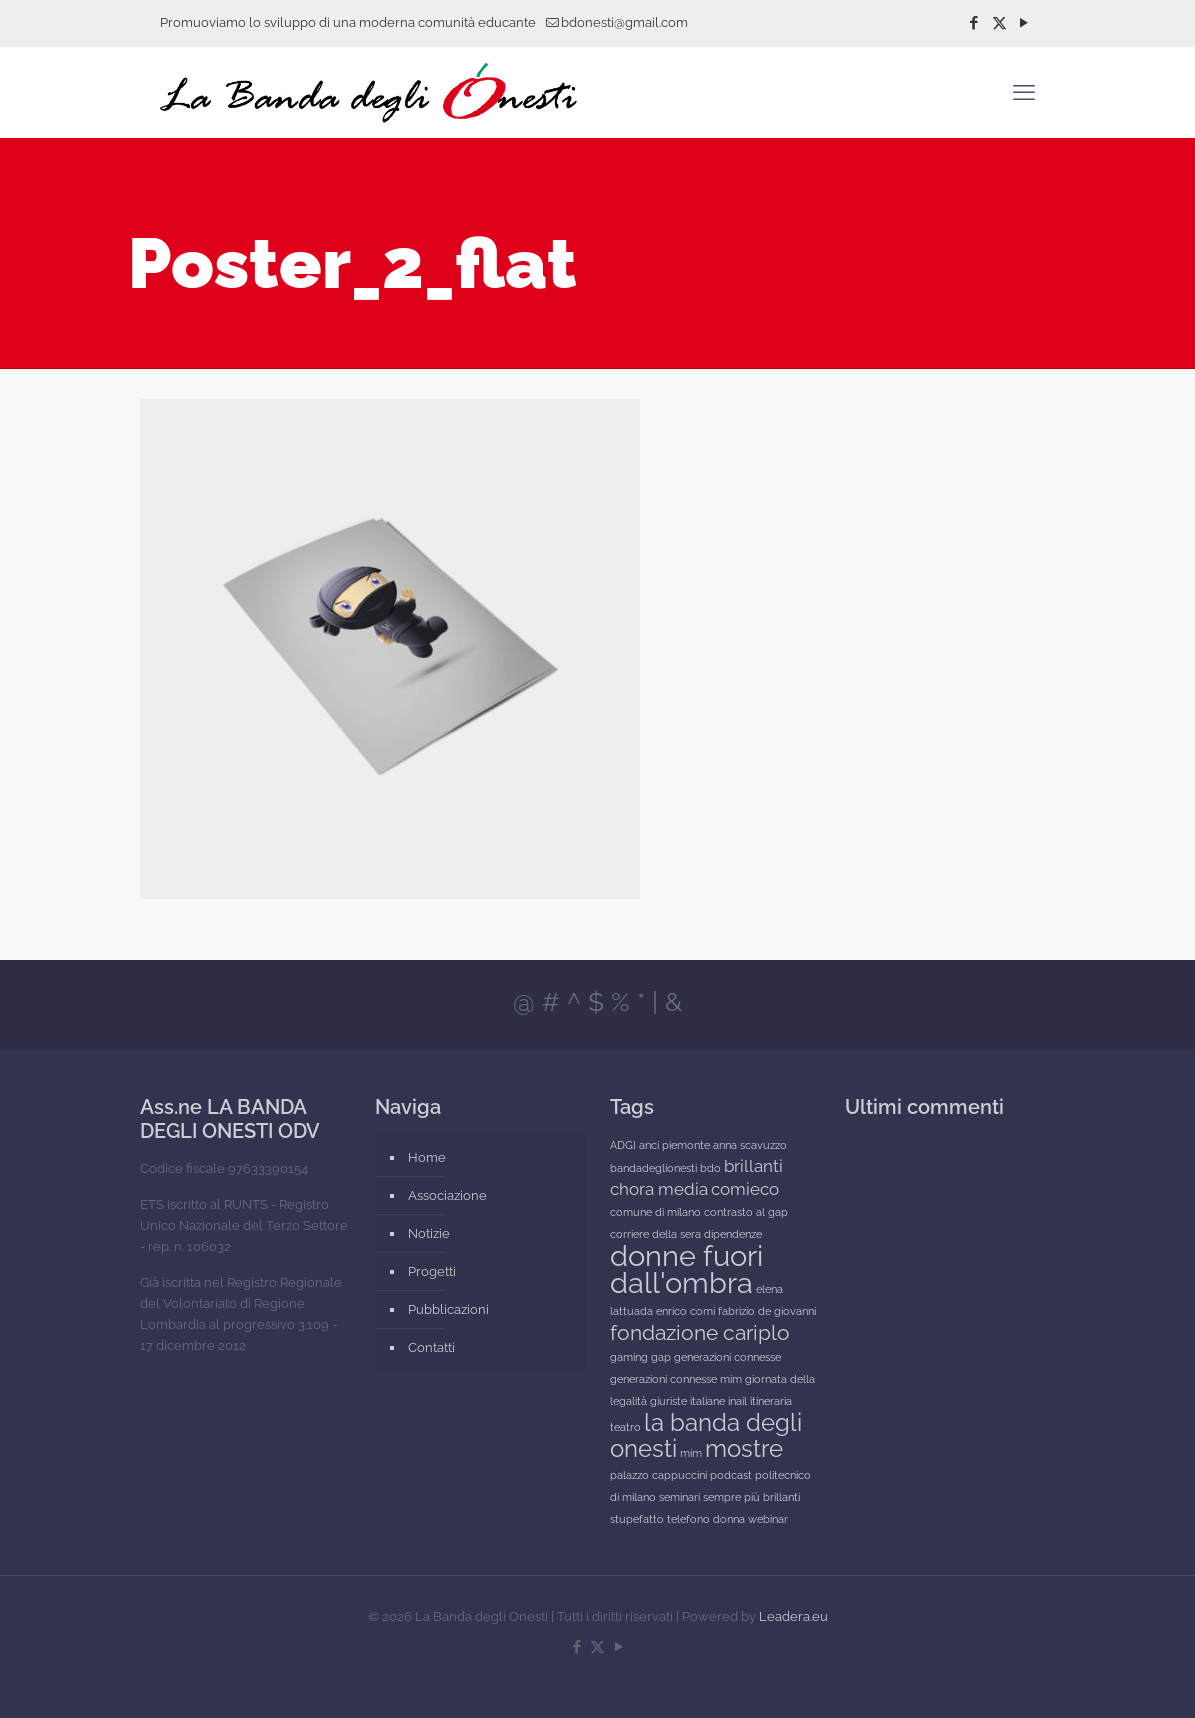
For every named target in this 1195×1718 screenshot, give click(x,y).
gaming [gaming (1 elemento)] (629, 1357)
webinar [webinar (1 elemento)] (768, 1519)
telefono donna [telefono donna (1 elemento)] (706, 1519)
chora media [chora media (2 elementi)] (659, 1189)
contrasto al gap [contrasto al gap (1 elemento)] (746, 1212)
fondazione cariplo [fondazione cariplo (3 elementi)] (700, 1332)
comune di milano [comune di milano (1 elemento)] (655, 1212)
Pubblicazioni (448, 1309)
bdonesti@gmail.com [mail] (624, 22)
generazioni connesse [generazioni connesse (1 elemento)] (727, 1357)
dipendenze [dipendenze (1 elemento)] (733, 1234)
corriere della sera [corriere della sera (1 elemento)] (655, 1234)
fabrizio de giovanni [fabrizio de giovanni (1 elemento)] (767, 1311)
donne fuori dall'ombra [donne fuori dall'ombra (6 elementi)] (686, 1269)
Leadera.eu (793, 1616)
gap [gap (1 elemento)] (661, 1357)
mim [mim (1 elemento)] (691, 1453)
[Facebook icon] (974, 23)
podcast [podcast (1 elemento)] (731, 1475)
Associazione (447, 1195)
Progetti (432, 1271)
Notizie (429, 1233)
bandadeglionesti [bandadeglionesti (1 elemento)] (653, 1168)
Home (427, 1157)
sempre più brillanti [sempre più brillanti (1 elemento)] (751, 1497)
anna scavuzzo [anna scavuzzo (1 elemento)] (750, 1145)
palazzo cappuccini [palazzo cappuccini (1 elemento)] (658, 1475)
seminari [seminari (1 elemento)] (679, 1497)
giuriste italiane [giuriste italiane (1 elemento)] (687, 1401)
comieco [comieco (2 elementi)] (745, 1189)
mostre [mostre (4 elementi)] (744, 1448)
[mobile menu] (1024, 92)
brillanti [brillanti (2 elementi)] (753, 1166)
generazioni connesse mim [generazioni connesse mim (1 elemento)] (676, 1379)
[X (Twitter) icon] (999, 23)
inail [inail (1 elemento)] (737, 1401)
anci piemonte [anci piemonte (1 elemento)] (674, 1145)
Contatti (431, 1347)
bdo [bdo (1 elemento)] (710, 1168)
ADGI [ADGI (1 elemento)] (623, 1145)
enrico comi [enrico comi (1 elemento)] (685, 1311)
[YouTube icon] (1024, 23)
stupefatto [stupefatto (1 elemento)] (637, 1519)
